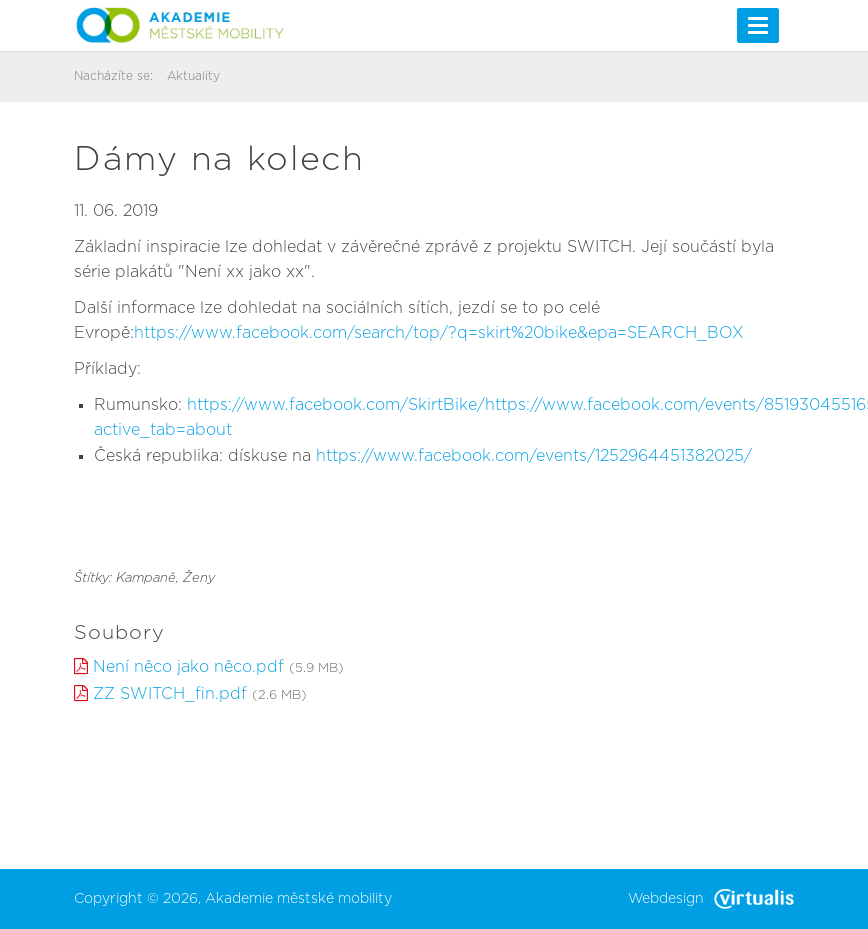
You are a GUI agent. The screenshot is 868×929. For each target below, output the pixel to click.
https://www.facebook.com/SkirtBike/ (336, 405)
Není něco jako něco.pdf (188, 667)
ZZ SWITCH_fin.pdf (170, 694)
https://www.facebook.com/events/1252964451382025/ (534, 456)
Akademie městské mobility (298, 899)
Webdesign (711, 899)
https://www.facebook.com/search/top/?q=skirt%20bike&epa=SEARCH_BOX (439, 333)
